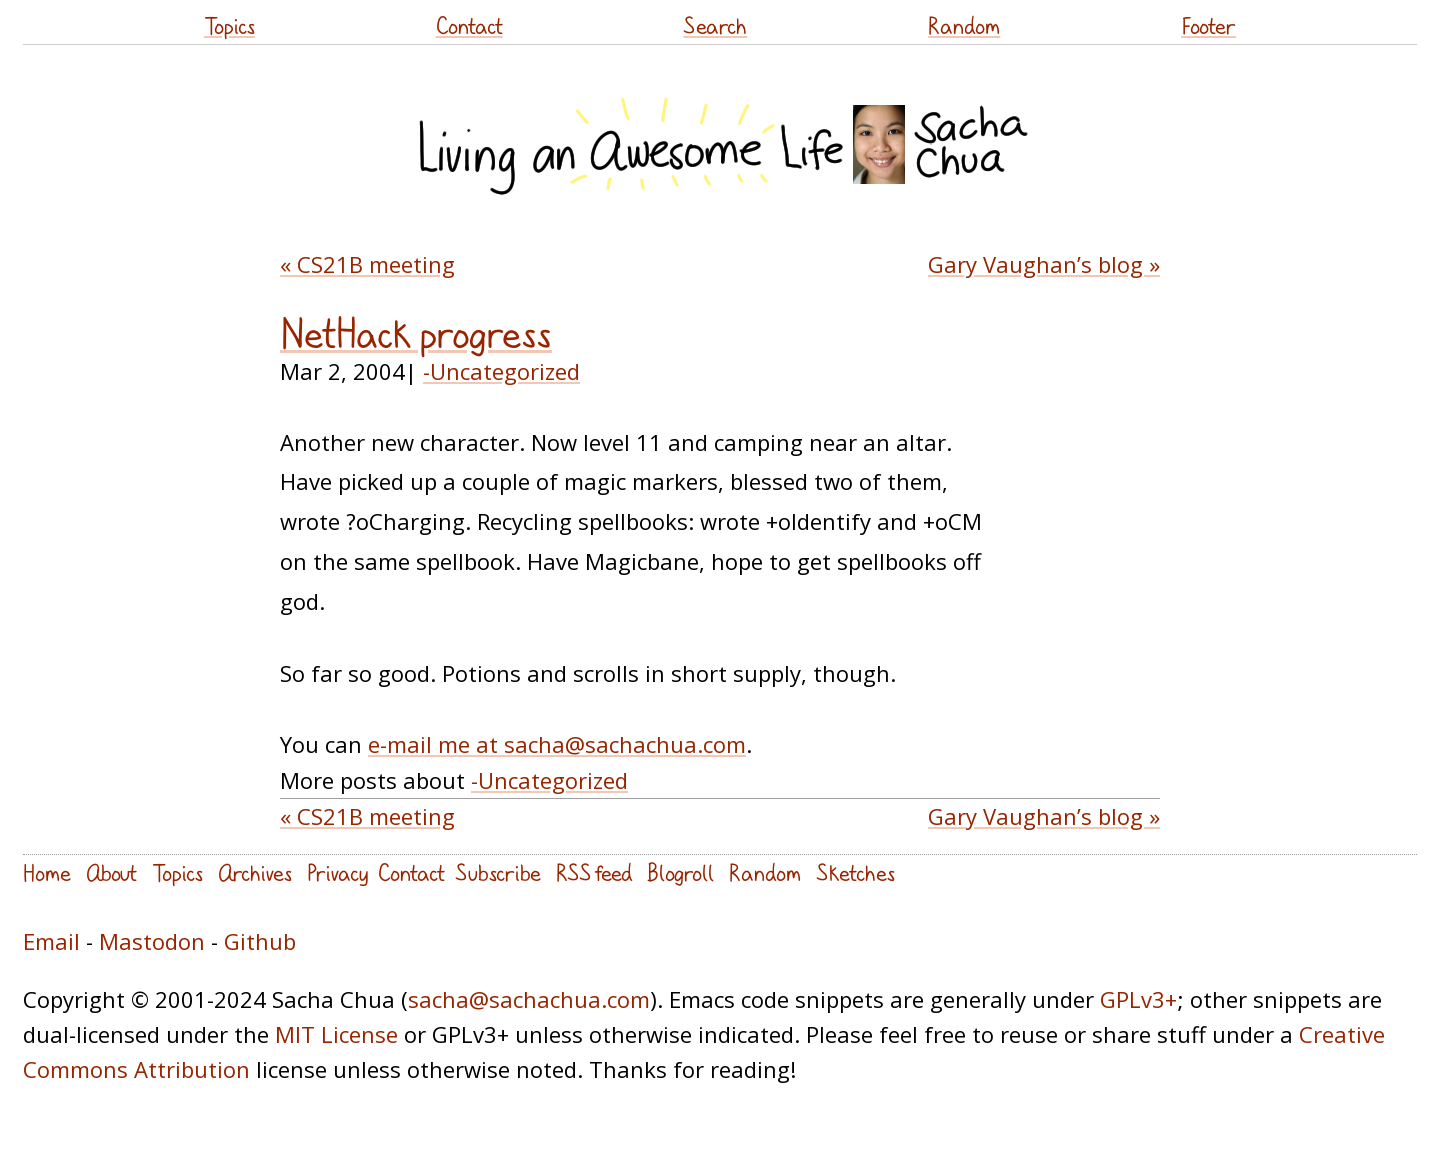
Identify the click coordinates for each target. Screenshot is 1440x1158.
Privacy (337, 872)
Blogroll (680, 872)
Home (47, 872)
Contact (469, 25)
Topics (229, 25)
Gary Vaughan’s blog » (1044, 264)
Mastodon (152, 941)
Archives (255, 872)
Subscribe (498, 872)
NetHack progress (416, 334)
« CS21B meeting (367, 264)
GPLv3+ (1138, 999)
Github (260, 941)
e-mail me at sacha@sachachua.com (557, 744)
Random (964, 25)
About (111, 872)
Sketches (855, 872)
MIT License (336, 1034)
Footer (1208, 25)
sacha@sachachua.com (529, 999)
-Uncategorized (501, 371)
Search (715, 25)
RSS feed (594, 872)
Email (51, 941)
